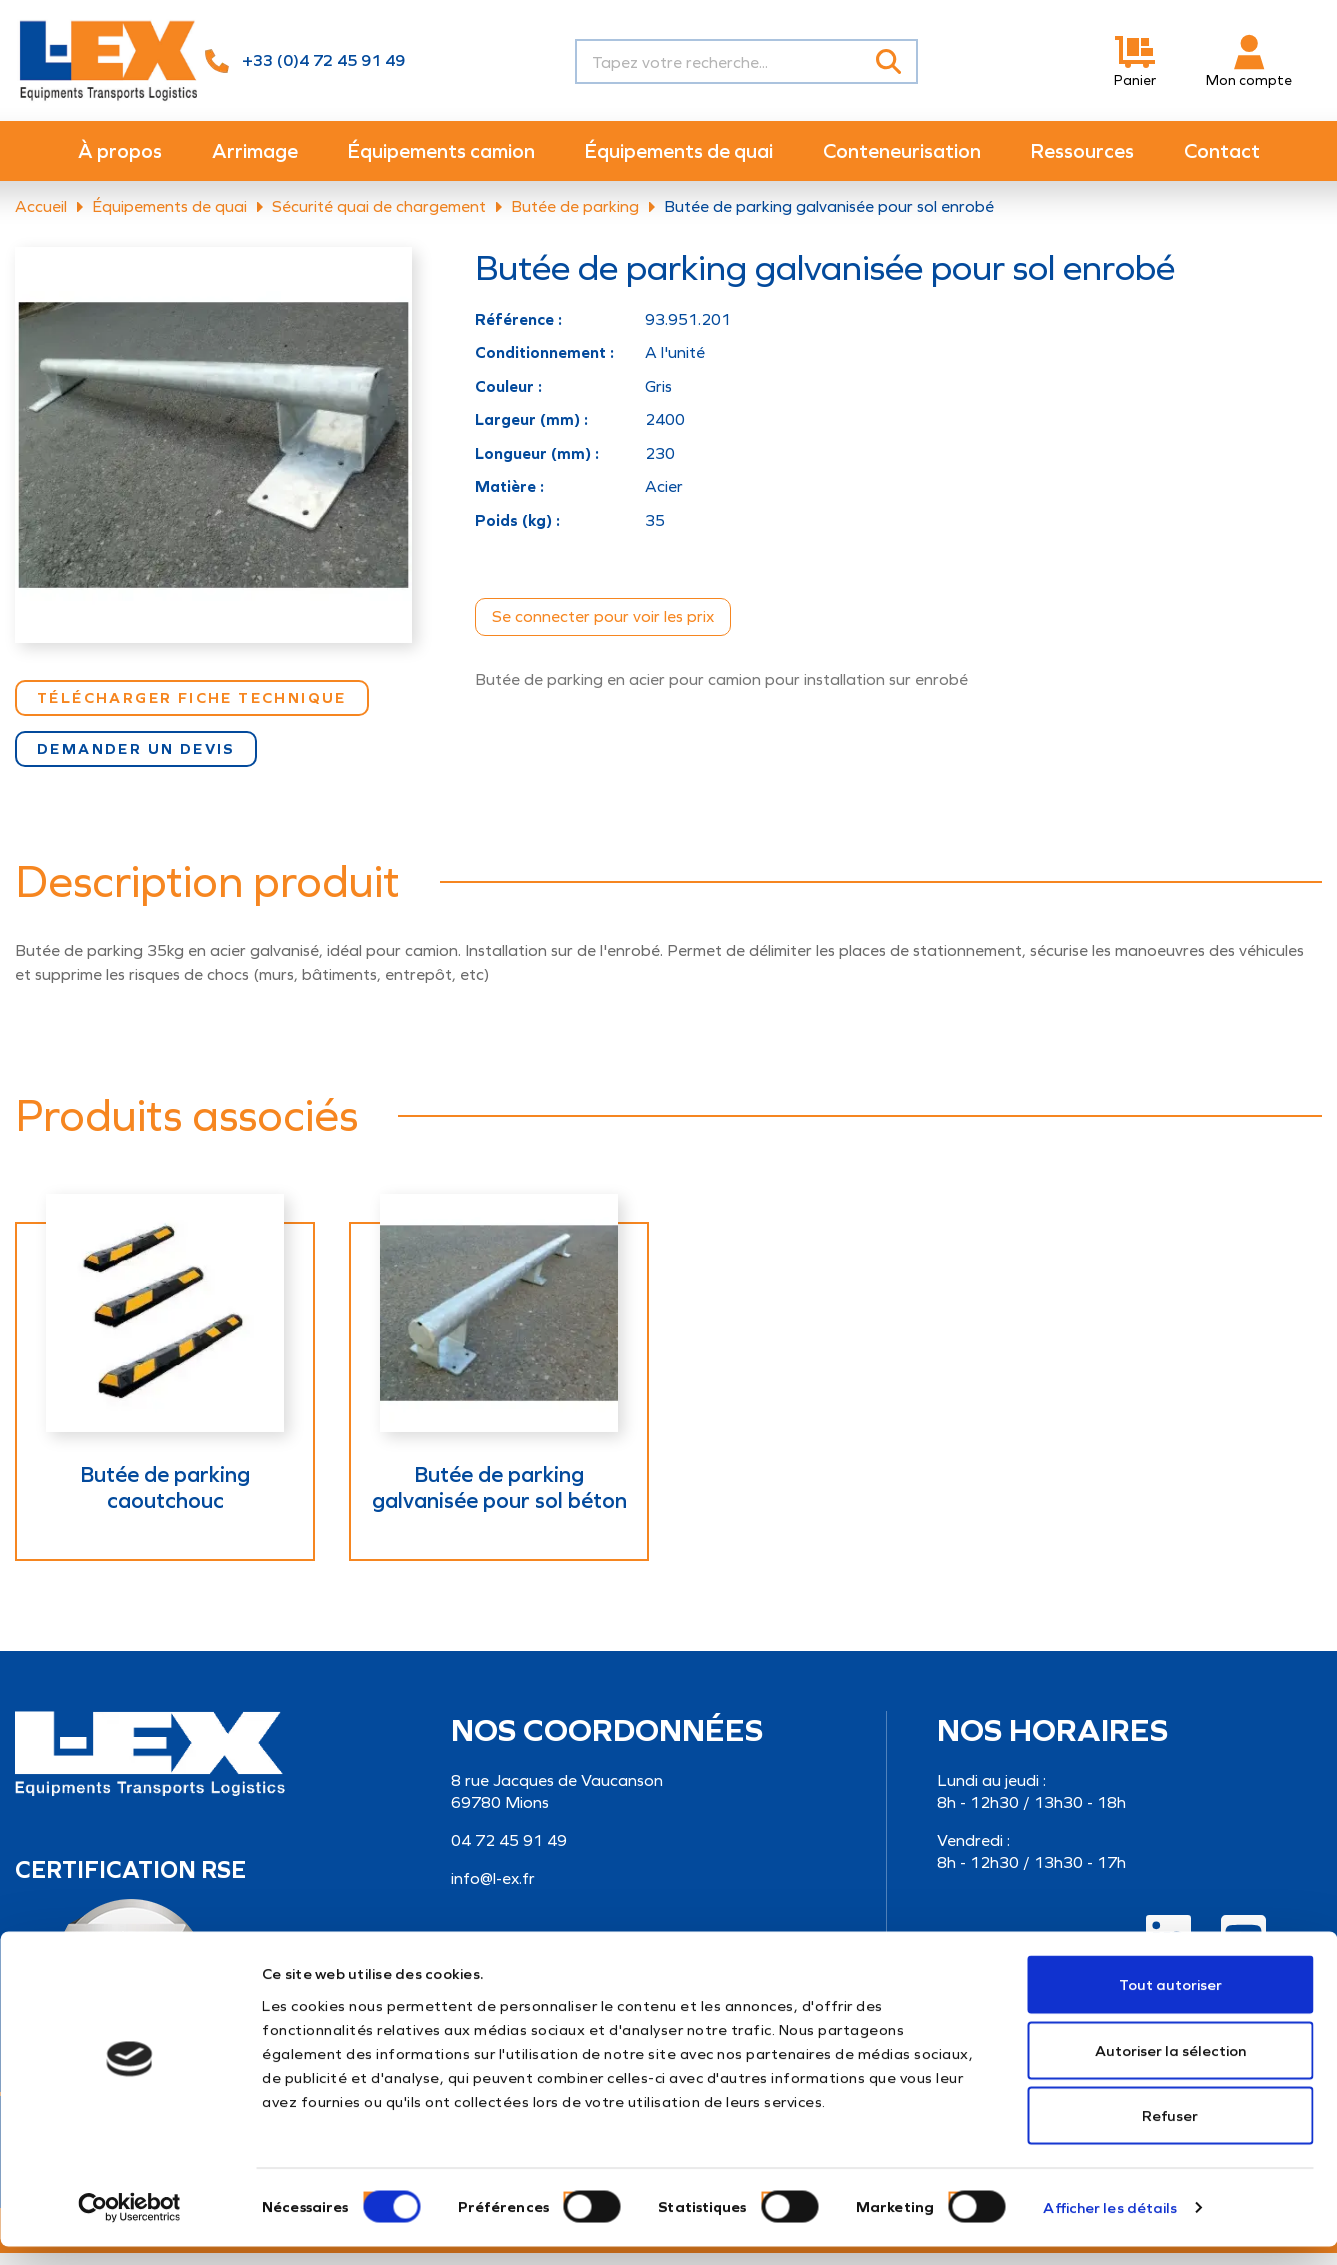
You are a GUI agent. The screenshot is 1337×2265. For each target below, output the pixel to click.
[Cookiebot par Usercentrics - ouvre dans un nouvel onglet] (129, 2226)
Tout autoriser (1170, 2003)
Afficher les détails (1110, 2226)
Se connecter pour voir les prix (603, 628)
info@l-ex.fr (493, 1890)
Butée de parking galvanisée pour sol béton (499, 1500)
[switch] (569, 2215)
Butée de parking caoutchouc (165, 1500)
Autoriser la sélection (1170, 2069)
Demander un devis (136, 761)
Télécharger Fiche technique (192, 710)
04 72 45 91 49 (509, 1852)
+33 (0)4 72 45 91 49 (323, 60)
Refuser (1170, 2134)
